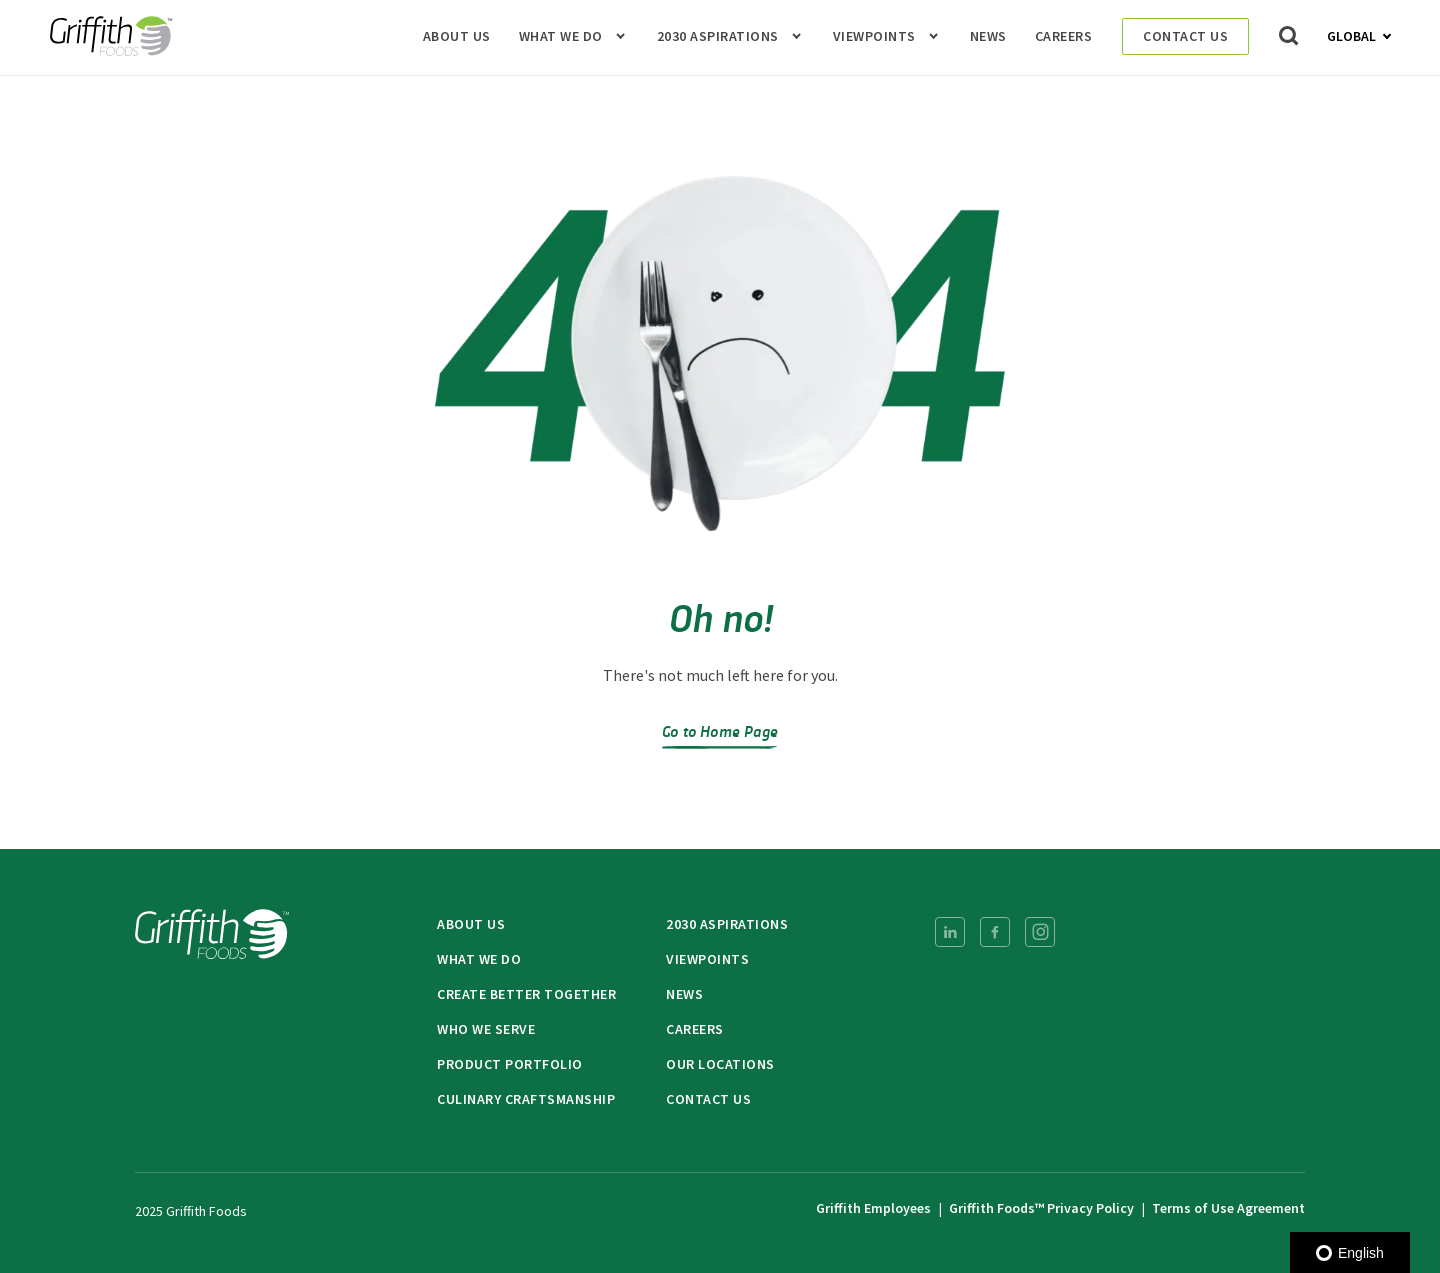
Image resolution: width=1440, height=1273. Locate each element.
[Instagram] (1040, 932)
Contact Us (1185, 36)
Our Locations (720, 1064)
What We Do (561, 36)
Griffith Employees (873, 1208)
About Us (457, 36)
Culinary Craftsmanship (526, 1099)
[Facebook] (995, 932)
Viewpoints (874, 36)
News (988, 36)
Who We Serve (486, 1029)
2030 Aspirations (718, 36)
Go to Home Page (720, 730)
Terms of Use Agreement (1228, 1208)
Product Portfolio (510, 1064)
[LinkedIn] (950, 932)
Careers (1064, 36)
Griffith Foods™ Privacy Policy (1041, 1208)
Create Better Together (526, 994)
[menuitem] (950, 932)
